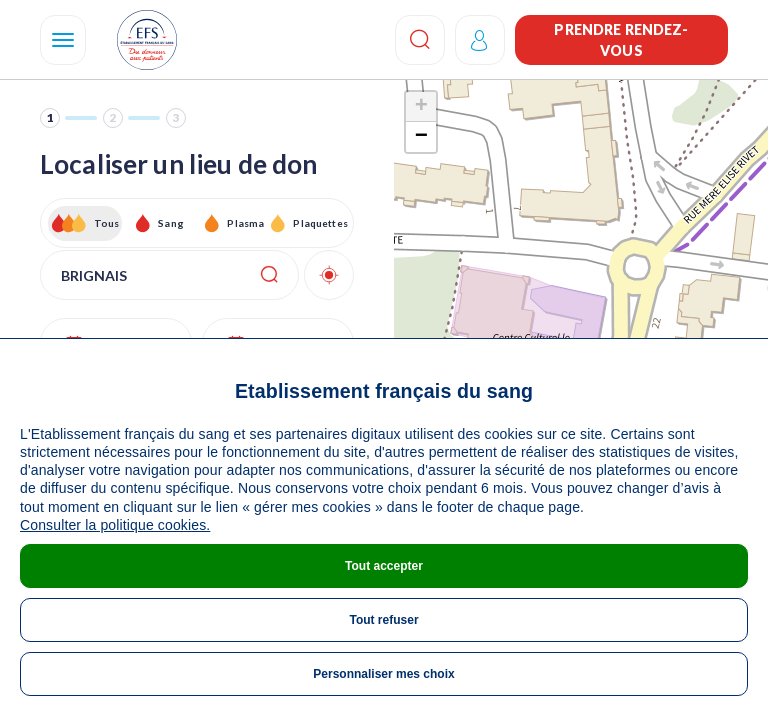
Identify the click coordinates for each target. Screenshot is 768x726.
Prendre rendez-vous (621, 40)
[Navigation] (63, 40)
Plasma (245, 223)
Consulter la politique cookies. (115, 525)
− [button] (421, 137)
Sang (171, 223)
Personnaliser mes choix (383, 674)
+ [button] (421, 107)
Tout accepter (384, 566)
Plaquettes (319, 223)
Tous (107, 223)
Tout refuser (383, 620)
